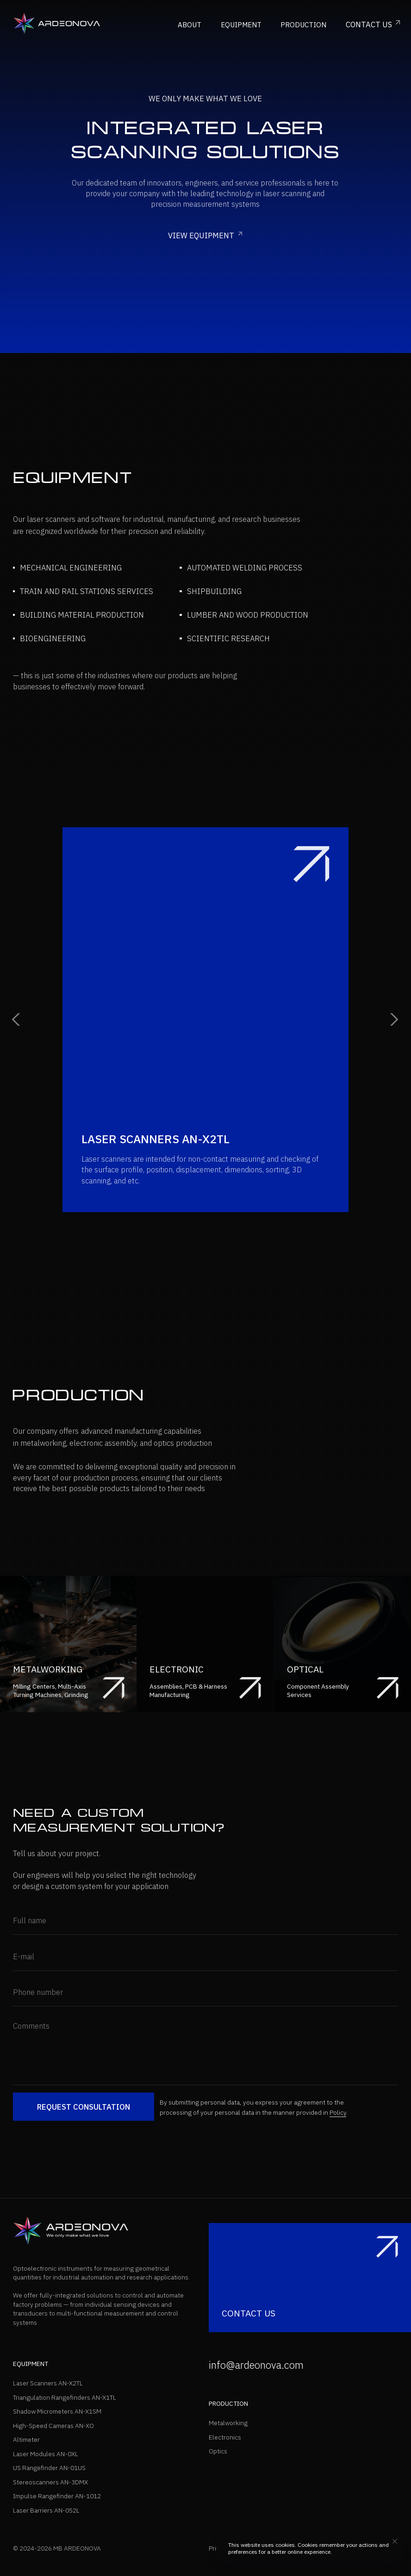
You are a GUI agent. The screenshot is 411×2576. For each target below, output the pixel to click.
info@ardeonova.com (256, 2365)
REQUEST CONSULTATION (83, 2107)
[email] (205, 1957)
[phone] (205, 1992)
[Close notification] (394, 2541)
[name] (205, 1921)
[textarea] (205, 2049)
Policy (338, 2112)
